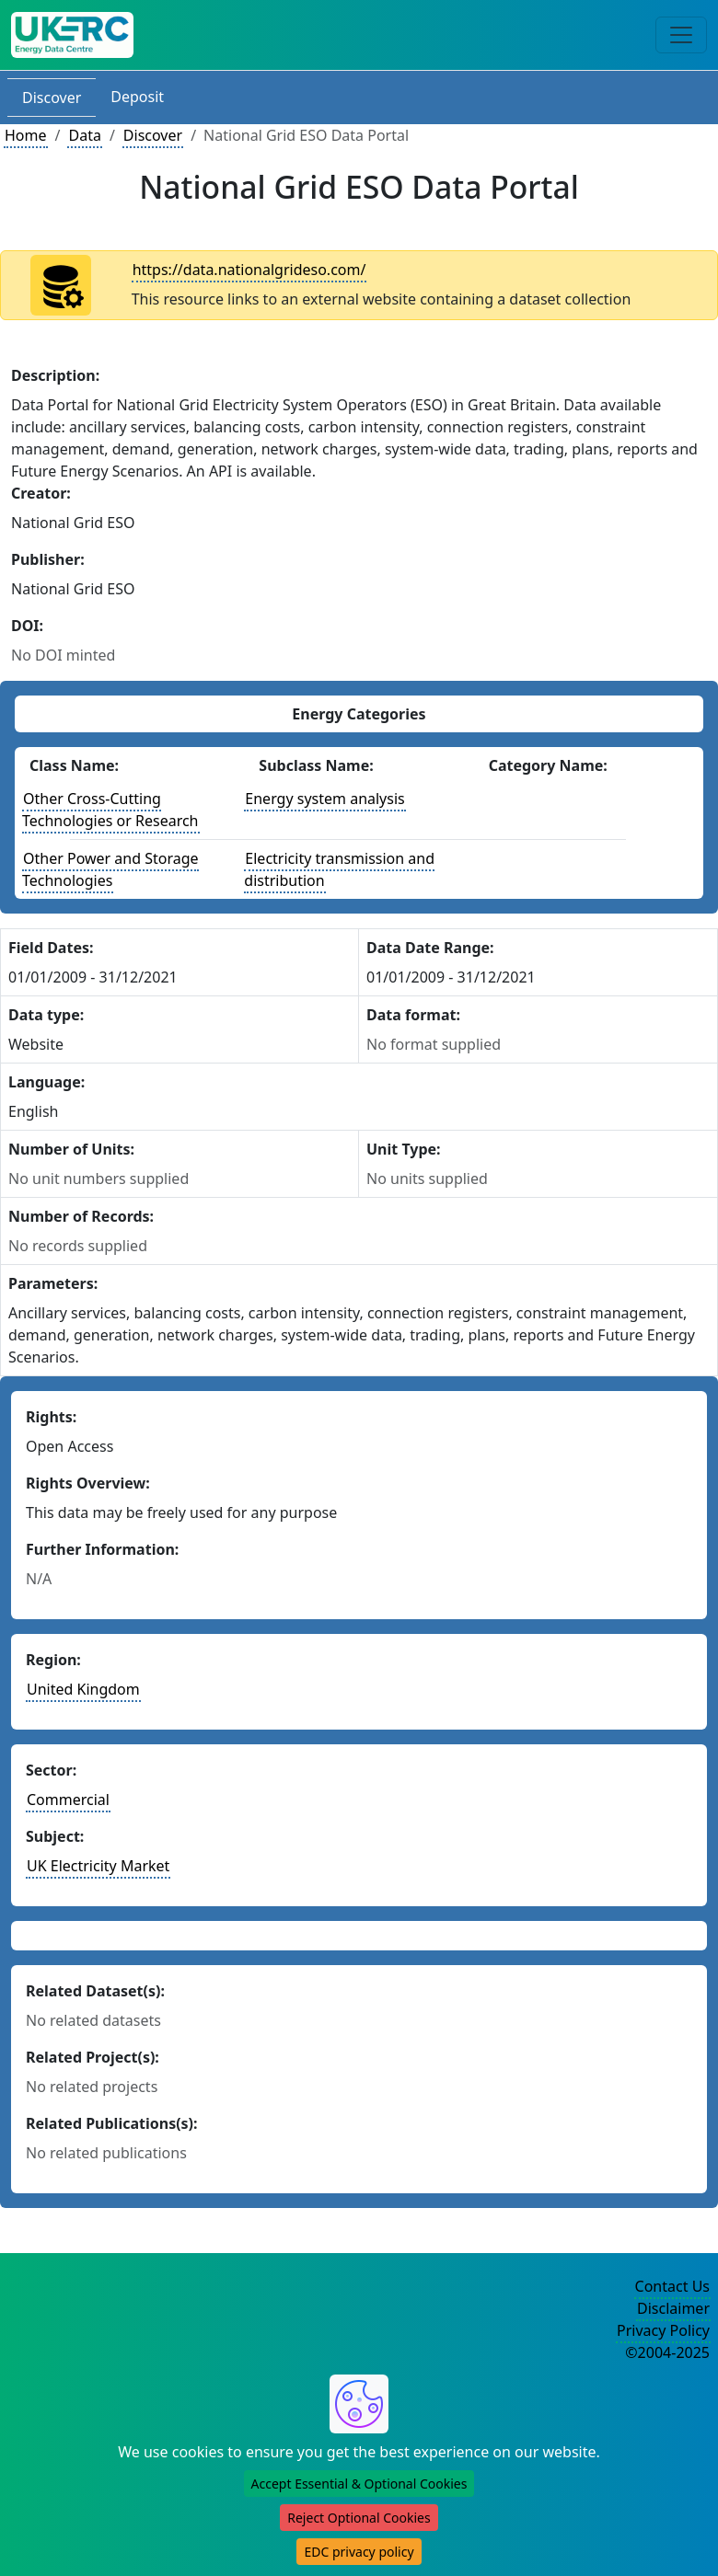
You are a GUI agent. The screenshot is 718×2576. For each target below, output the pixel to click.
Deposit (137, 96)
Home (26, 135)
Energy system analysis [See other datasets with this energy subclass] (324, 798)
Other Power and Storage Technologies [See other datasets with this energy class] (110, 869)
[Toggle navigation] (681, 35)
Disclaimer (673, 2308)
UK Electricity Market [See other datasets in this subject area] (98, 1866)
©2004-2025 (667, 2352)
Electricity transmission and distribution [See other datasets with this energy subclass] (339, 869)
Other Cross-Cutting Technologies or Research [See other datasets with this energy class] (110, 809)
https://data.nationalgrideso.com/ (249, 269)
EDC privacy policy (358, 2551)
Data (84, 135)
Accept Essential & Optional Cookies (359, 2483)
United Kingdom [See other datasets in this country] (83, 1689)
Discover (51, 97)
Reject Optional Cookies (358, 2517)
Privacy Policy (663, 2330)
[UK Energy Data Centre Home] (72, 35)
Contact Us (672, 2286)
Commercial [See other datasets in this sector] (68, 1799)
